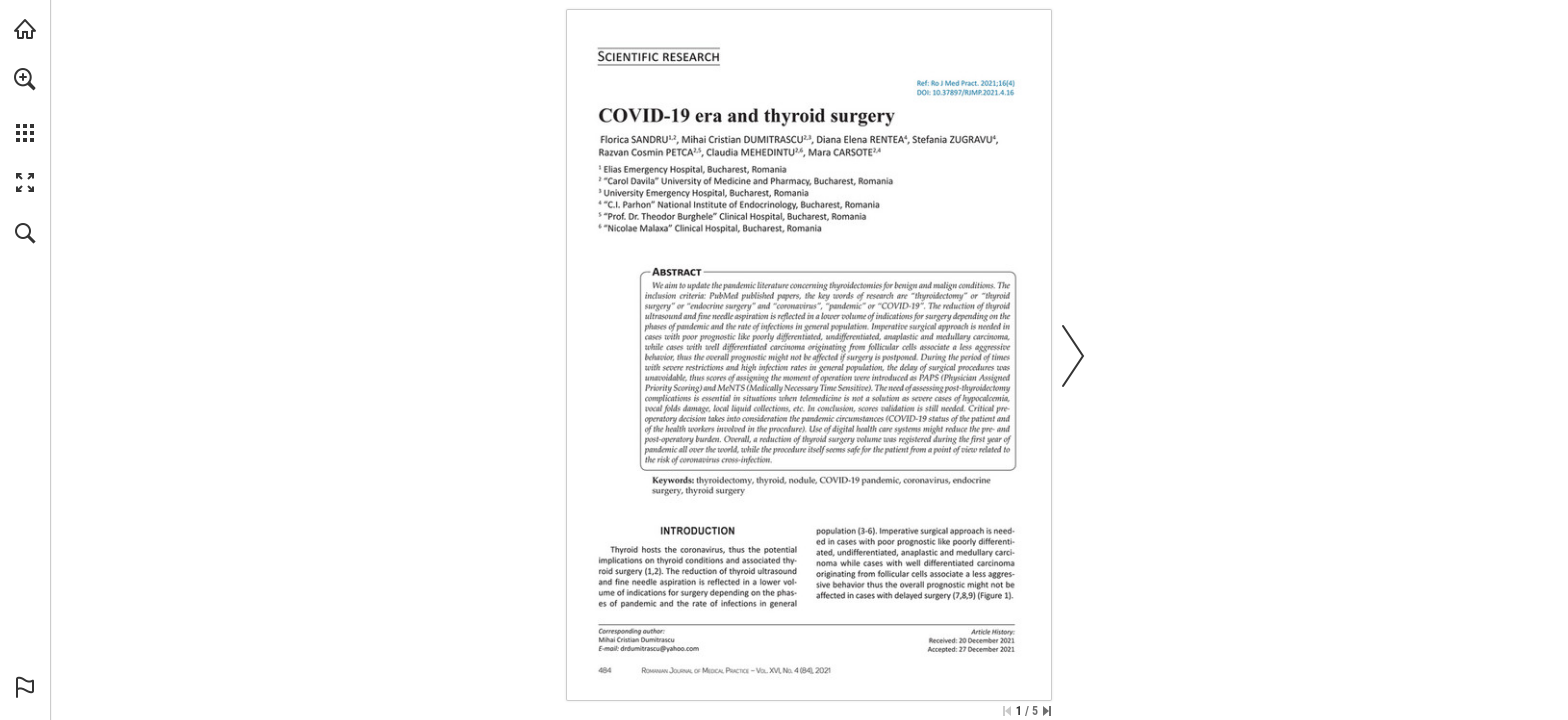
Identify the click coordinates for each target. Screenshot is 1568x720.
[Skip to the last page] (1047, 711)
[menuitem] (25, 105)
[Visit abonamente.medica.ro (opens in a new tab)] (25, 29)
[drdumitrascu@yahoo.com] (660, 648)
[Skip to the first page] (1007, 711)
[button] (25, 79)
